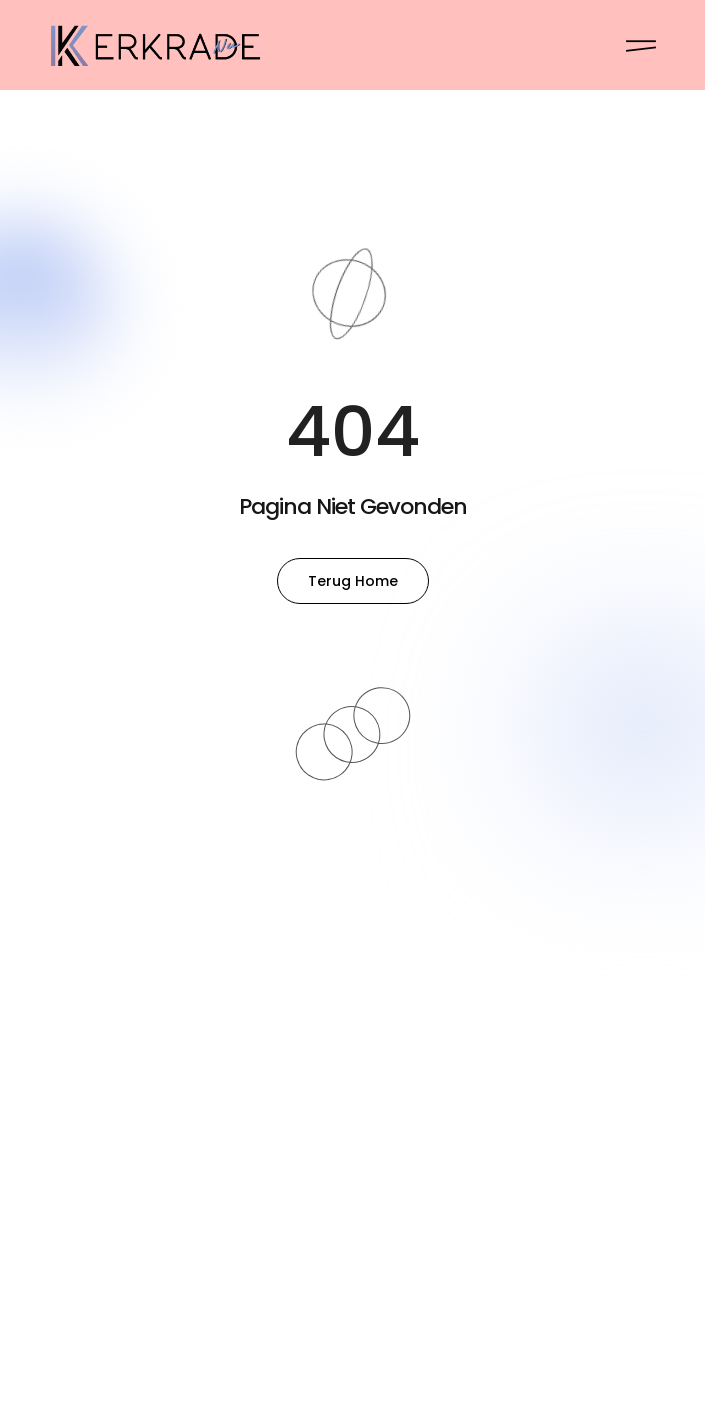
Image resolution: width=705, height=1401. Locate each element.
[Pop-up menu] (641, 46)
